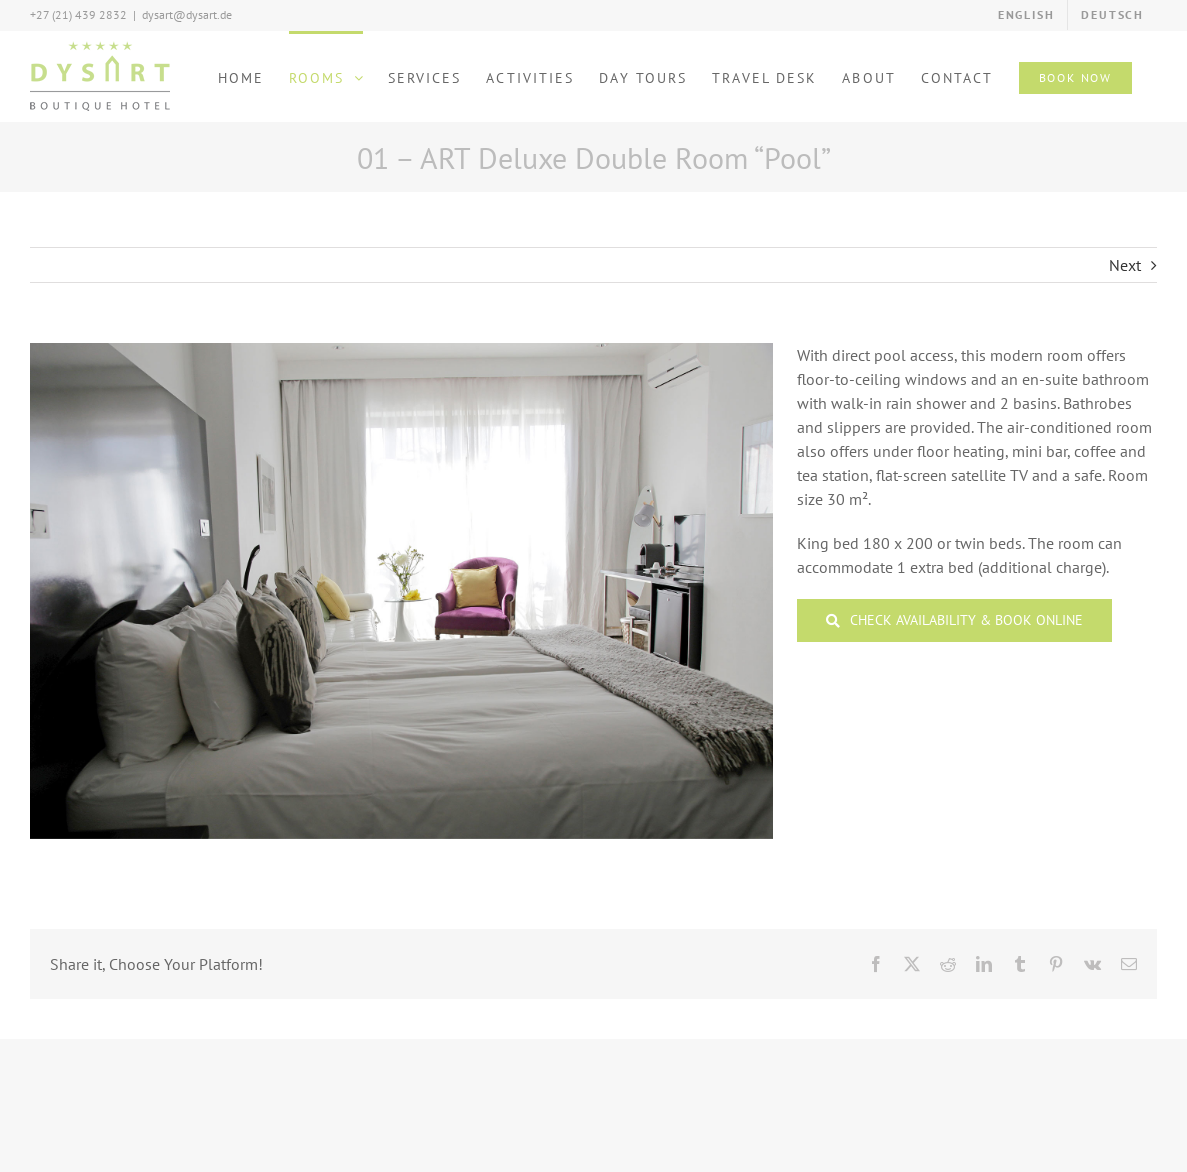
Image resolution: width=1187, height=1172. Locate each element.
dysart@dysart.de (187, 14)
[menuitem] (1026, 15)
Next (1125, 265)
